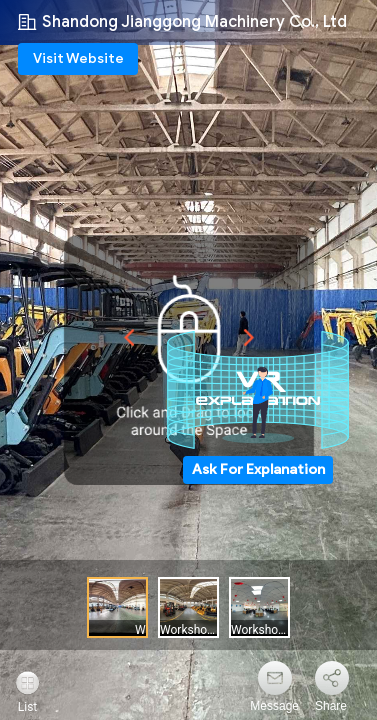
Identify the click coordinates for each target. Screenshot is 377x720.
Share (331, 706)
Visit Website (78, 58)
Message (274, 706)
